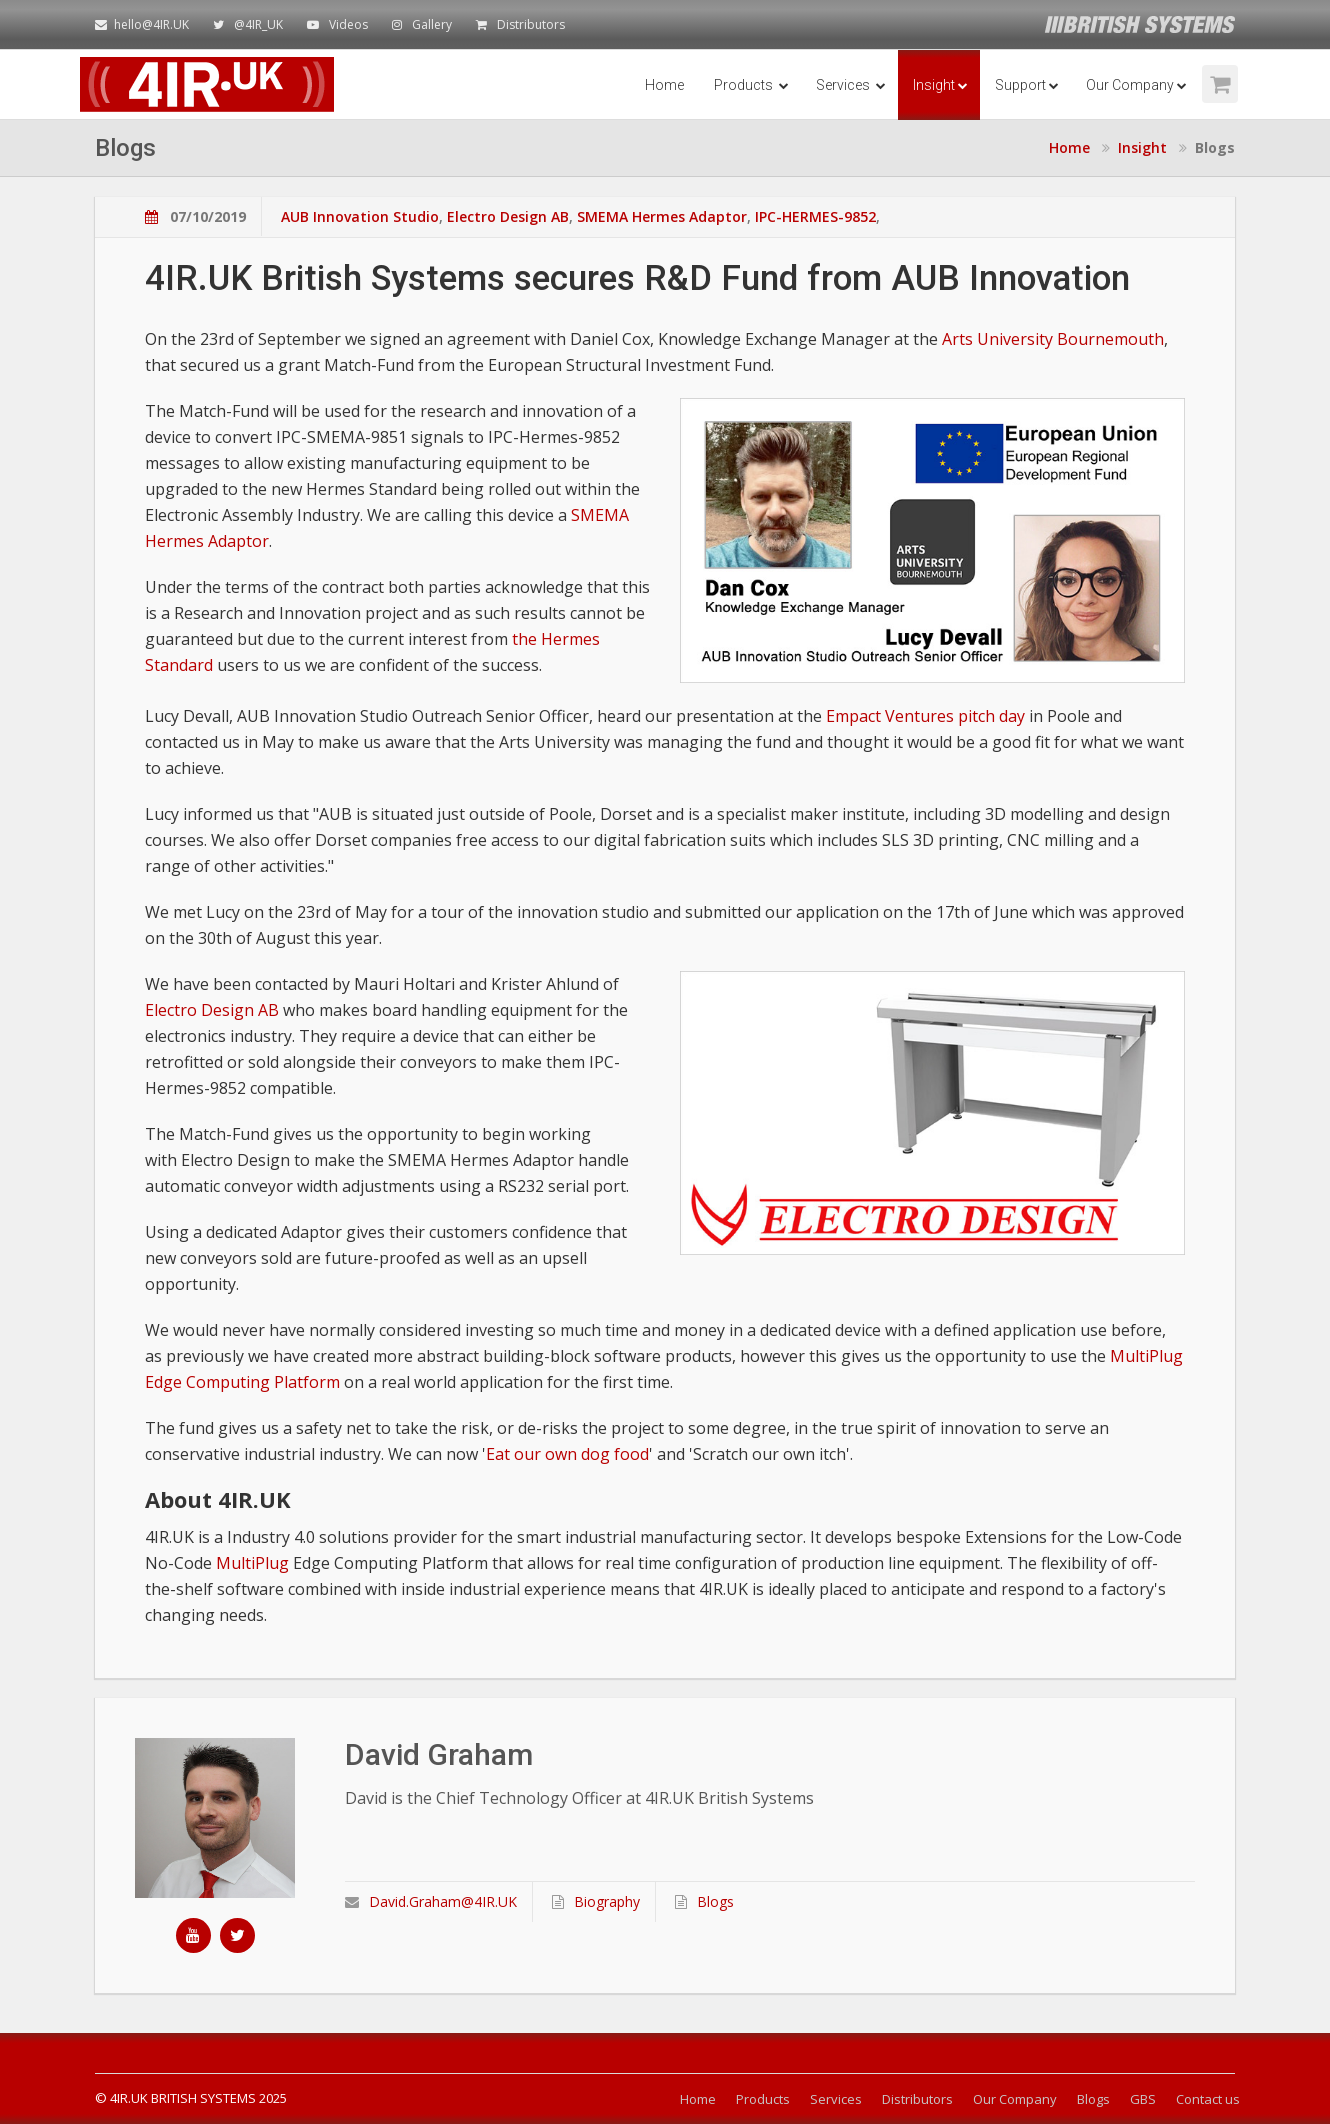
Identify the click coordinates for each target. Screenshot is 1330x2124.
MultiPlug (252, 1563)
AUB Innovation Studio (360, 216)
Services (851, 85)
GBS (1143, 2099)
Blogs (704, 1901)
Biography (596, 1901)
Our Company (1136, 85)
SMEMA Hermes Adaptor (662, 216)
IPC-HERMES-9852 (815, 216)
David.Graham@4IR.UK (431, 1901)
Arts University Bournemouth (1053, 339)
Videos (348, 24)
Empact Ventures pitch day (925, 716)
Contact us (1208, 2099)
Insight (940, 85)
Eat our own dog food (567, 1454)
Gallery (432, 24)
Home (664, 85)
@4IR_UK (258, 24)
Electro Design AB (508, 216)
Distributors (531, 24)
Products (751, 85)
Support (1027, 85)
